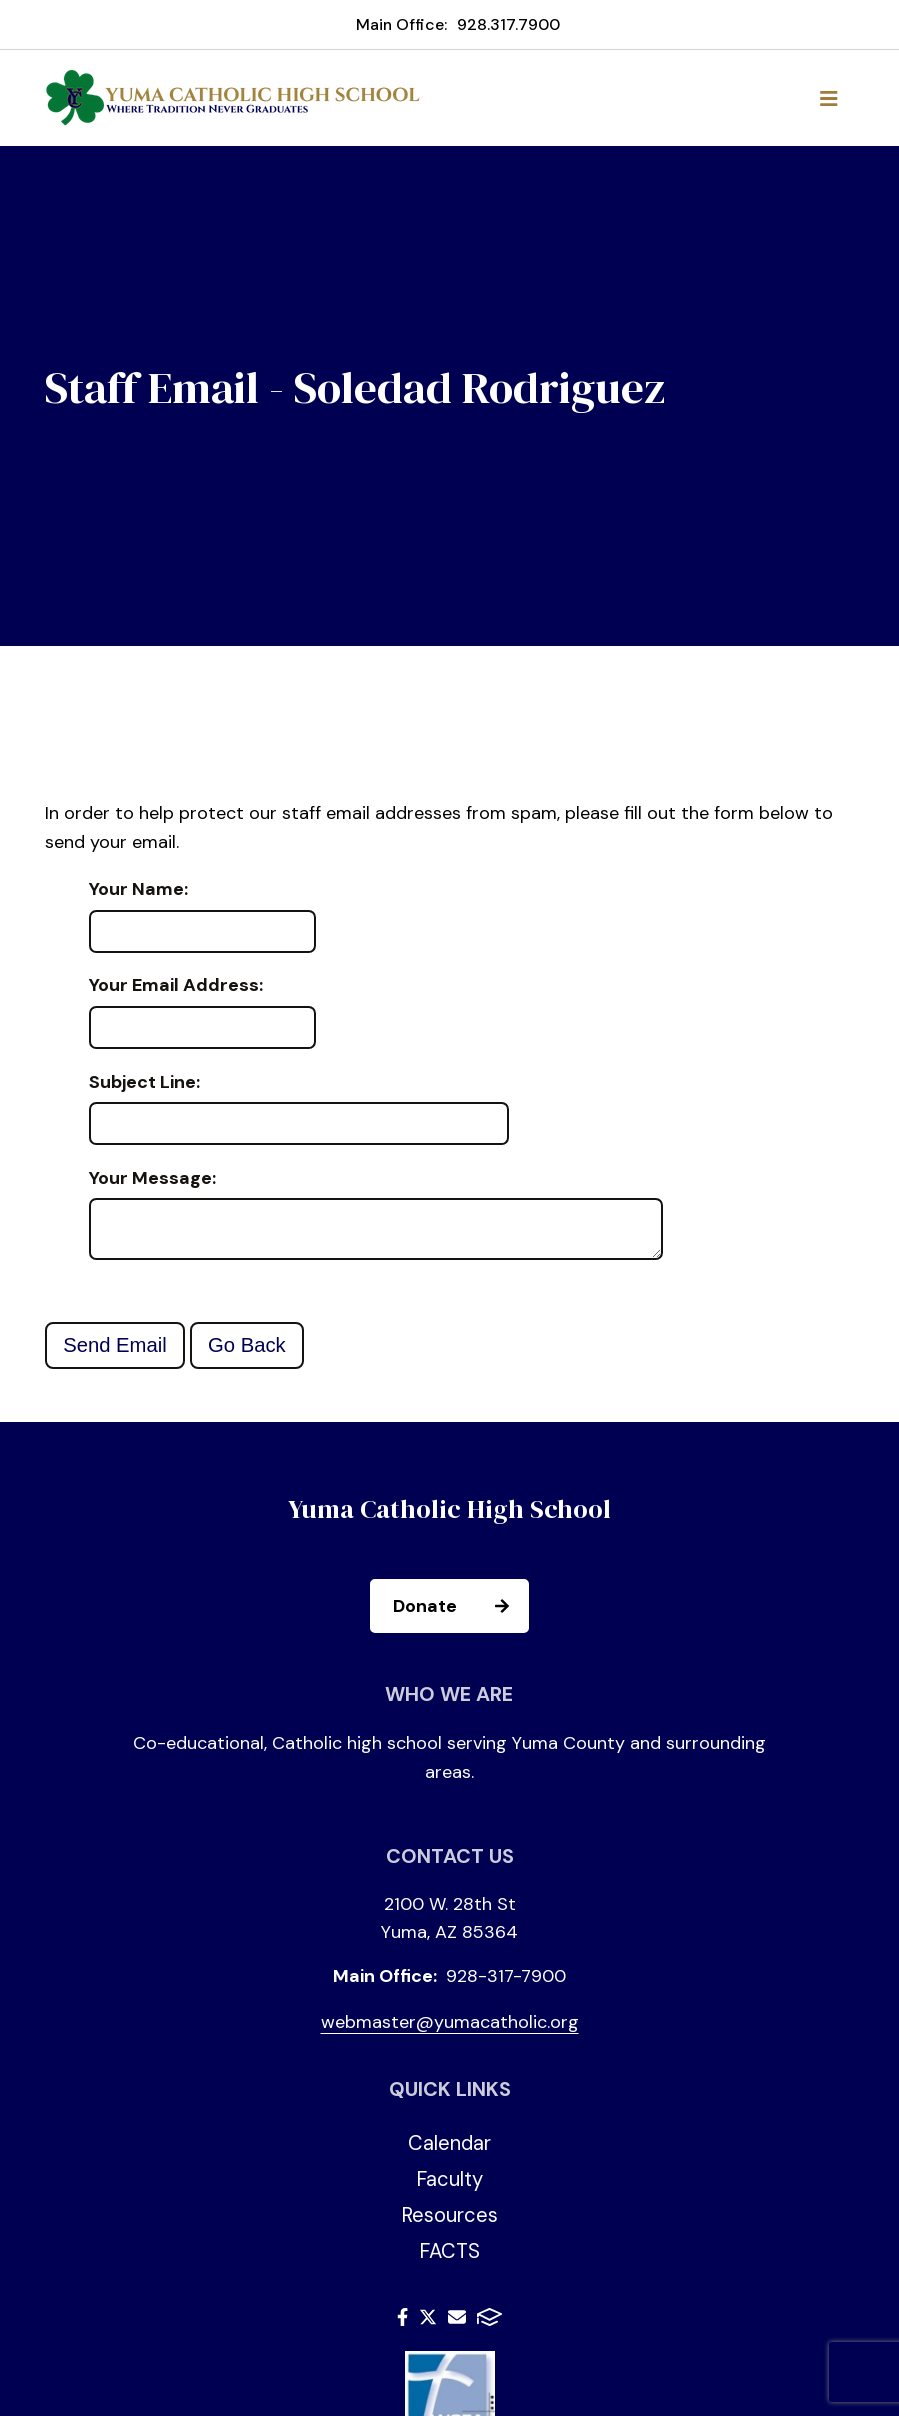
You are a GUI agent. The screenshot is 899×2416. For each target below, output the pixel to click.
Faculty (449, 2187)
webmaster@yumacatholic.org (450, 2030)
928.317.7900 (508, 24)
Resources (449, 2223)
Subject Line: (144, 1083)
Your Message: (152, 1179)
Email (457, 2325)
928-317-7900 (506, 1984)
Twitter (428, 2325)
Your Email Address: (176, 986)
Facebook (402, 2325)
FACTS (449, 2259)
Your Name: (138, 890)
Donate (460, 1614)
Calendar (449, 2151)
